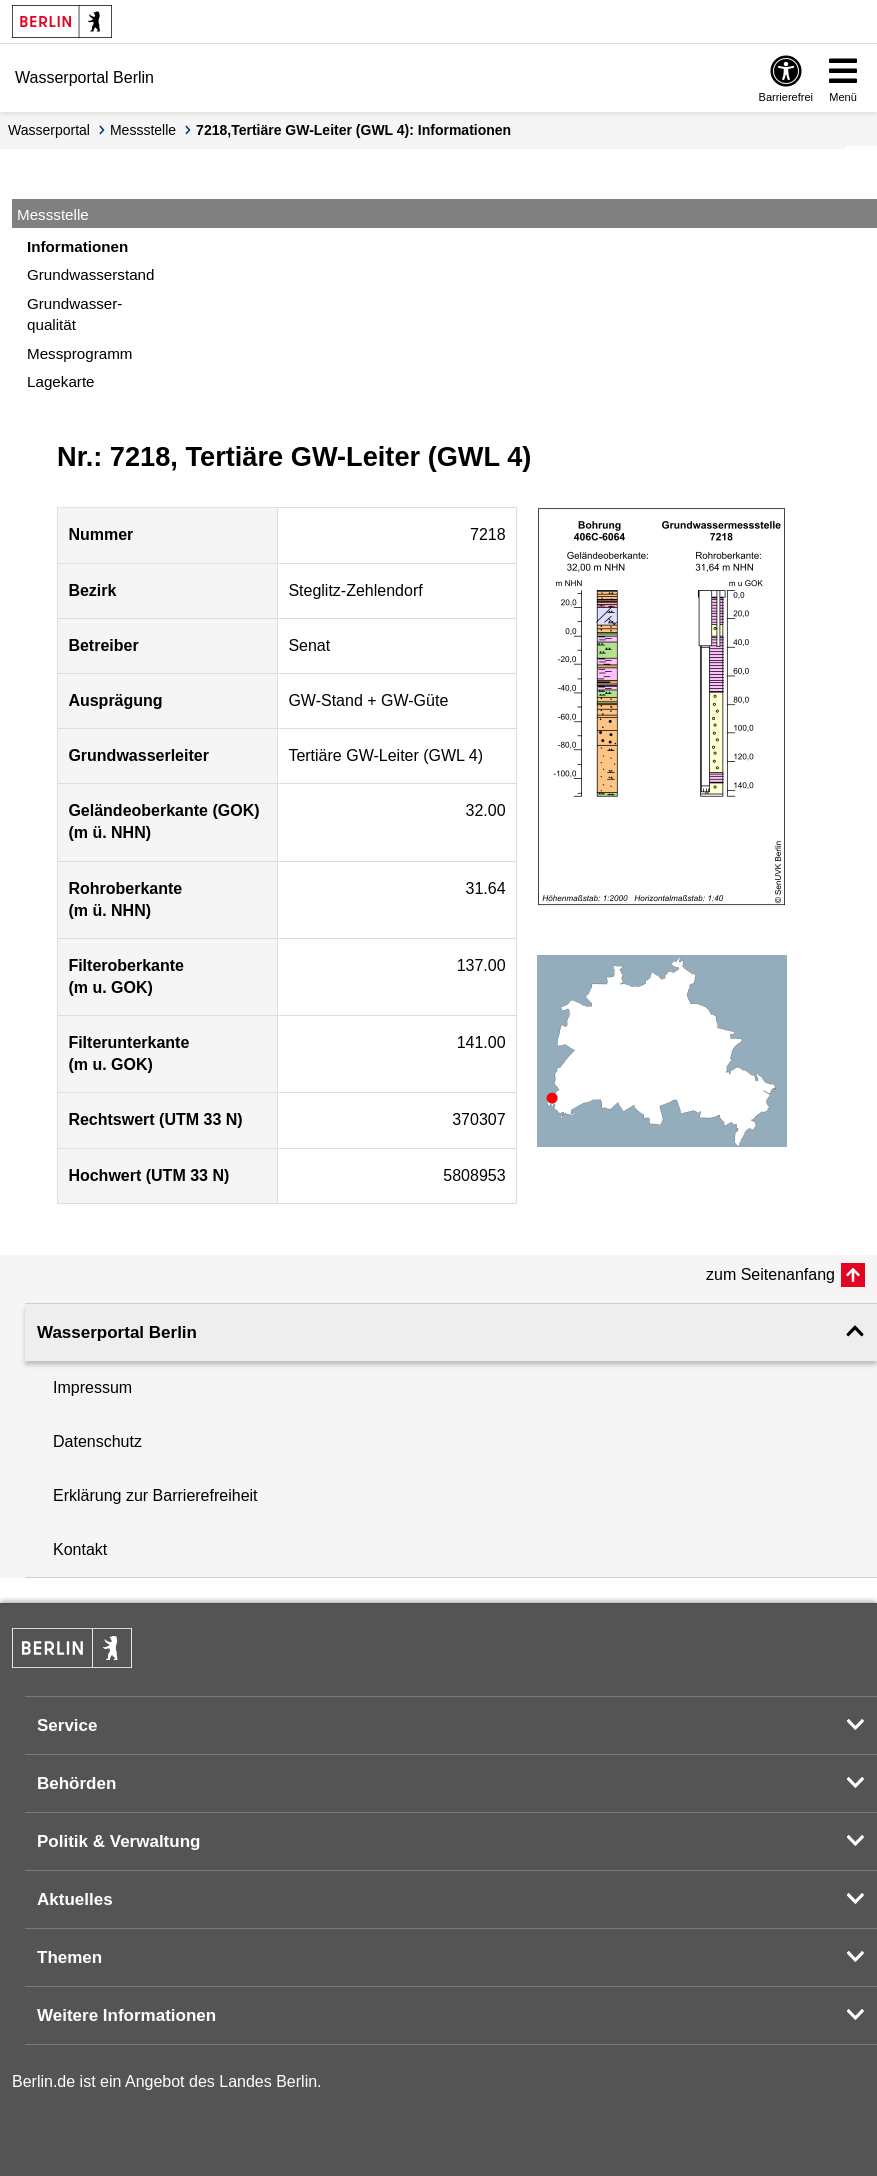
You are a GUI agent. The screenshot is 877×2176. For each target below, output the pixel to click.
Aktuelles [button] (75, 1899)
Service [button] (67, 1725)
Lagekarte (61, 381)
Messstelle (143, 130)
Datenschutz (97, 1441)
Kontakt (80, 1549)
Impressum (92, 1387)
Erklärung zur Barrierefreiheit (155, 1495)
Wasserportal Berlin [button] (117, 1332)
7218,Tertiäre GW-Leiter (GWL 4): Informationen (353, 130)
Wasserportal (49, 130)
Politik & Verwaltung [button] (118, 1841)
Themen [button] (69, 1957)
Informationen (77, 246)
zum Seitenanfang (770, 1274)
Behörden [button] (76, 1783)
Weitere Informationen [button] (126, 2015)
